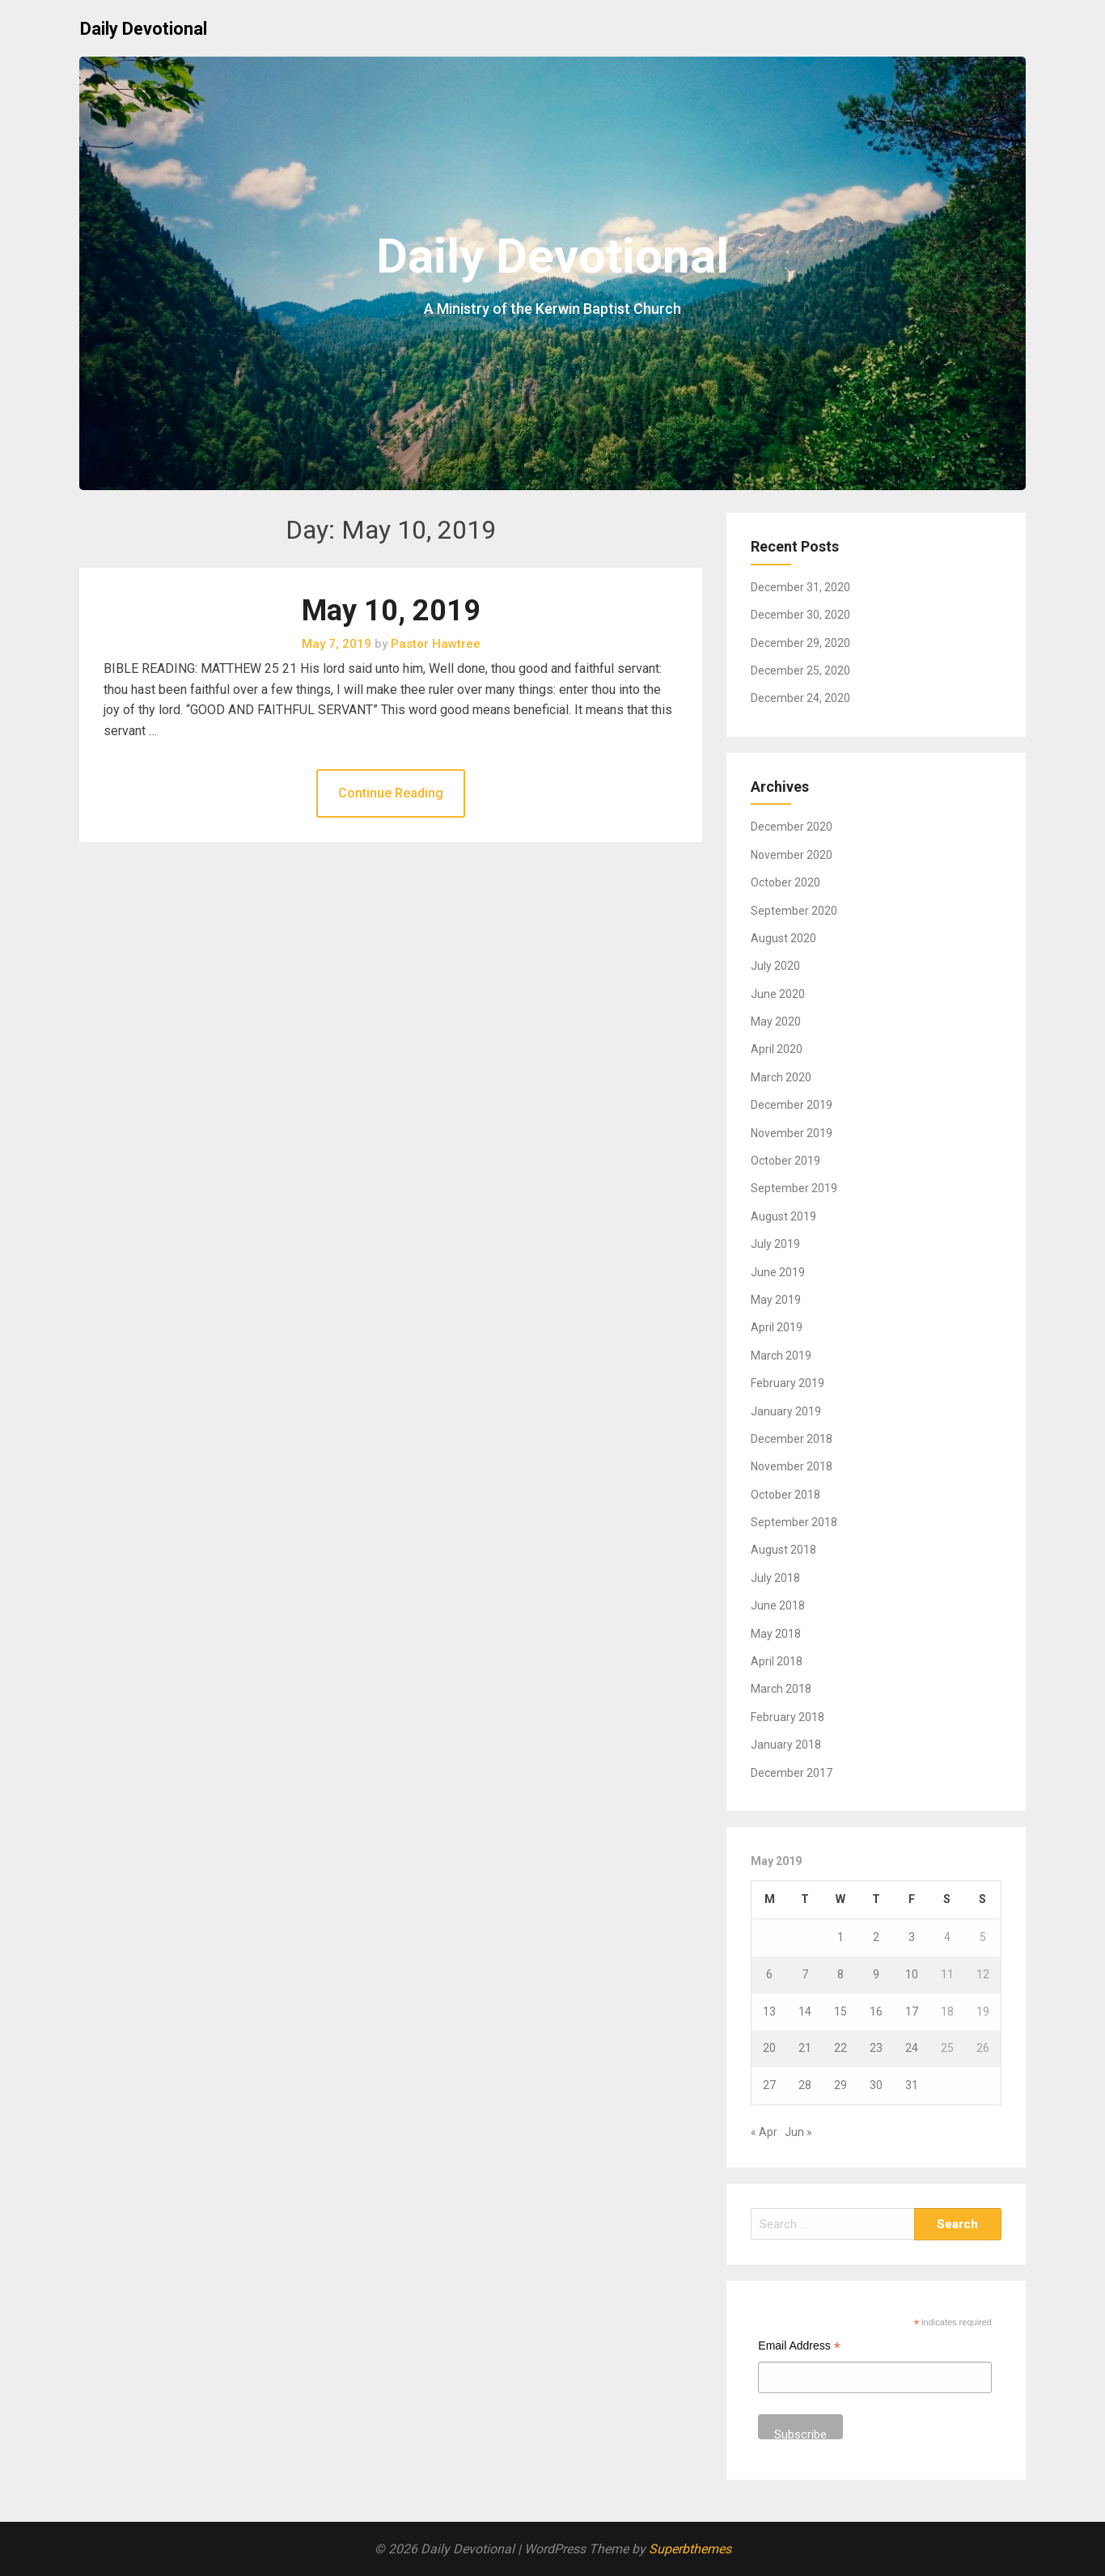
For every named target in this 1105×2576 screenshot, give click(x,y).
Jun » (798, 2132)
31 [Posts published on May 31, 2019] (911, 2085)
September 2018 (794, 1522)
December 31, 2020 (800, 587)
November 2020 (791, 854)
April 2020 (776, 1049)
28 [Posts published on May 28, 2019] (804, 2085)
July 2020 (775, 965)
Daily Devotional (143, 29)
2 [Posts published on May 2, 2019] (876, 1937)
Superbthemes (690, 2549)
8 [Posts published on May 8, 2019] (840, 1974)
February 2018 (787, 1717)
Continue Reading (390, 793)
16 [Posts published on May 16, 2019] (876, 2011)
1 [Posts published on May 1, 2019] (840, 1937)
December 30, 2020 (800, 614)
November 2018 (791, 1466)
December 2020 (791, 826)
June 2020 (778, 994)
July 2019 (775, 1243)
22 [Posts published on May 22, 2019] (840, 2047)
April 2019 (776, 1327)
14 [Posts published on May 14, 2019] (804, 2011)
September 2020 (794, 910)
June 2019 (778, 1272)
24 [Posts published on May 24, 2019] (911, 2047)
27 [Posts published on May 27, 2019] (769, 2085)
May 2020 (776, 1021)
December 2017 (791, 1772)
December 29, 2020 (800, 643)
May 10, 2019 (391, 611)
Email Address (799, 2347)
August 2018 (783, 1549)
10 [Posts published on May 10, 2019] (911, 1974)
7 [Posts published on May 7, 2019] (805, 1974)
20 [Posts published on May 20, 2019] (769, 2047)
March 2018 (781, 1688)
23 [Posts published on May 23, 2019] (876, 2047)
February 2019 (787, 1383)
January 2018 (786, 1744)
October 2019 (785, 1160)
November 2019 (791, 1133)
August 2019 (783, 1216)
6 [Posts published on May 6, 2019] (769, 1974)
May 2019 (776, 1299)
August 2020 (783, 938)
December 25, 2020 (800, 670)
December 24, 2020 (800, 698)
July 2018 (775, 1577)
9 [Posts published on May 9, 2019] (876, 1974)
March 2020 (781, 1077)
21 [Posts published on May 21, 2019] (804, 2047)
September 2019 (794, 1188)
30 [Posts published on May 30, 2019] (876, 2085)
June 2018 (778, 1605)
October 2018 (785, 1494)
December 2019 (791, 1104)
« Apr (764, 2132)
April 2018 (776, 1661)
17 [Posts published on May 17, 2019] (911, 2011)
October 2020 (785, 882)
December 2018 (791, 1438)
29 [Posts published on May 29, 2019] (840, 2085)
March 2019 (781, 1355)
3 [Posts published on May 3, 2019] (911, 1937)
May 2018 (776, 1633)
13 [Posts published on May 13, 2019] (769, 2011)
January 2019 (786, 1411)
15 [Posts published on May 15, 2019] (840, 2011)
